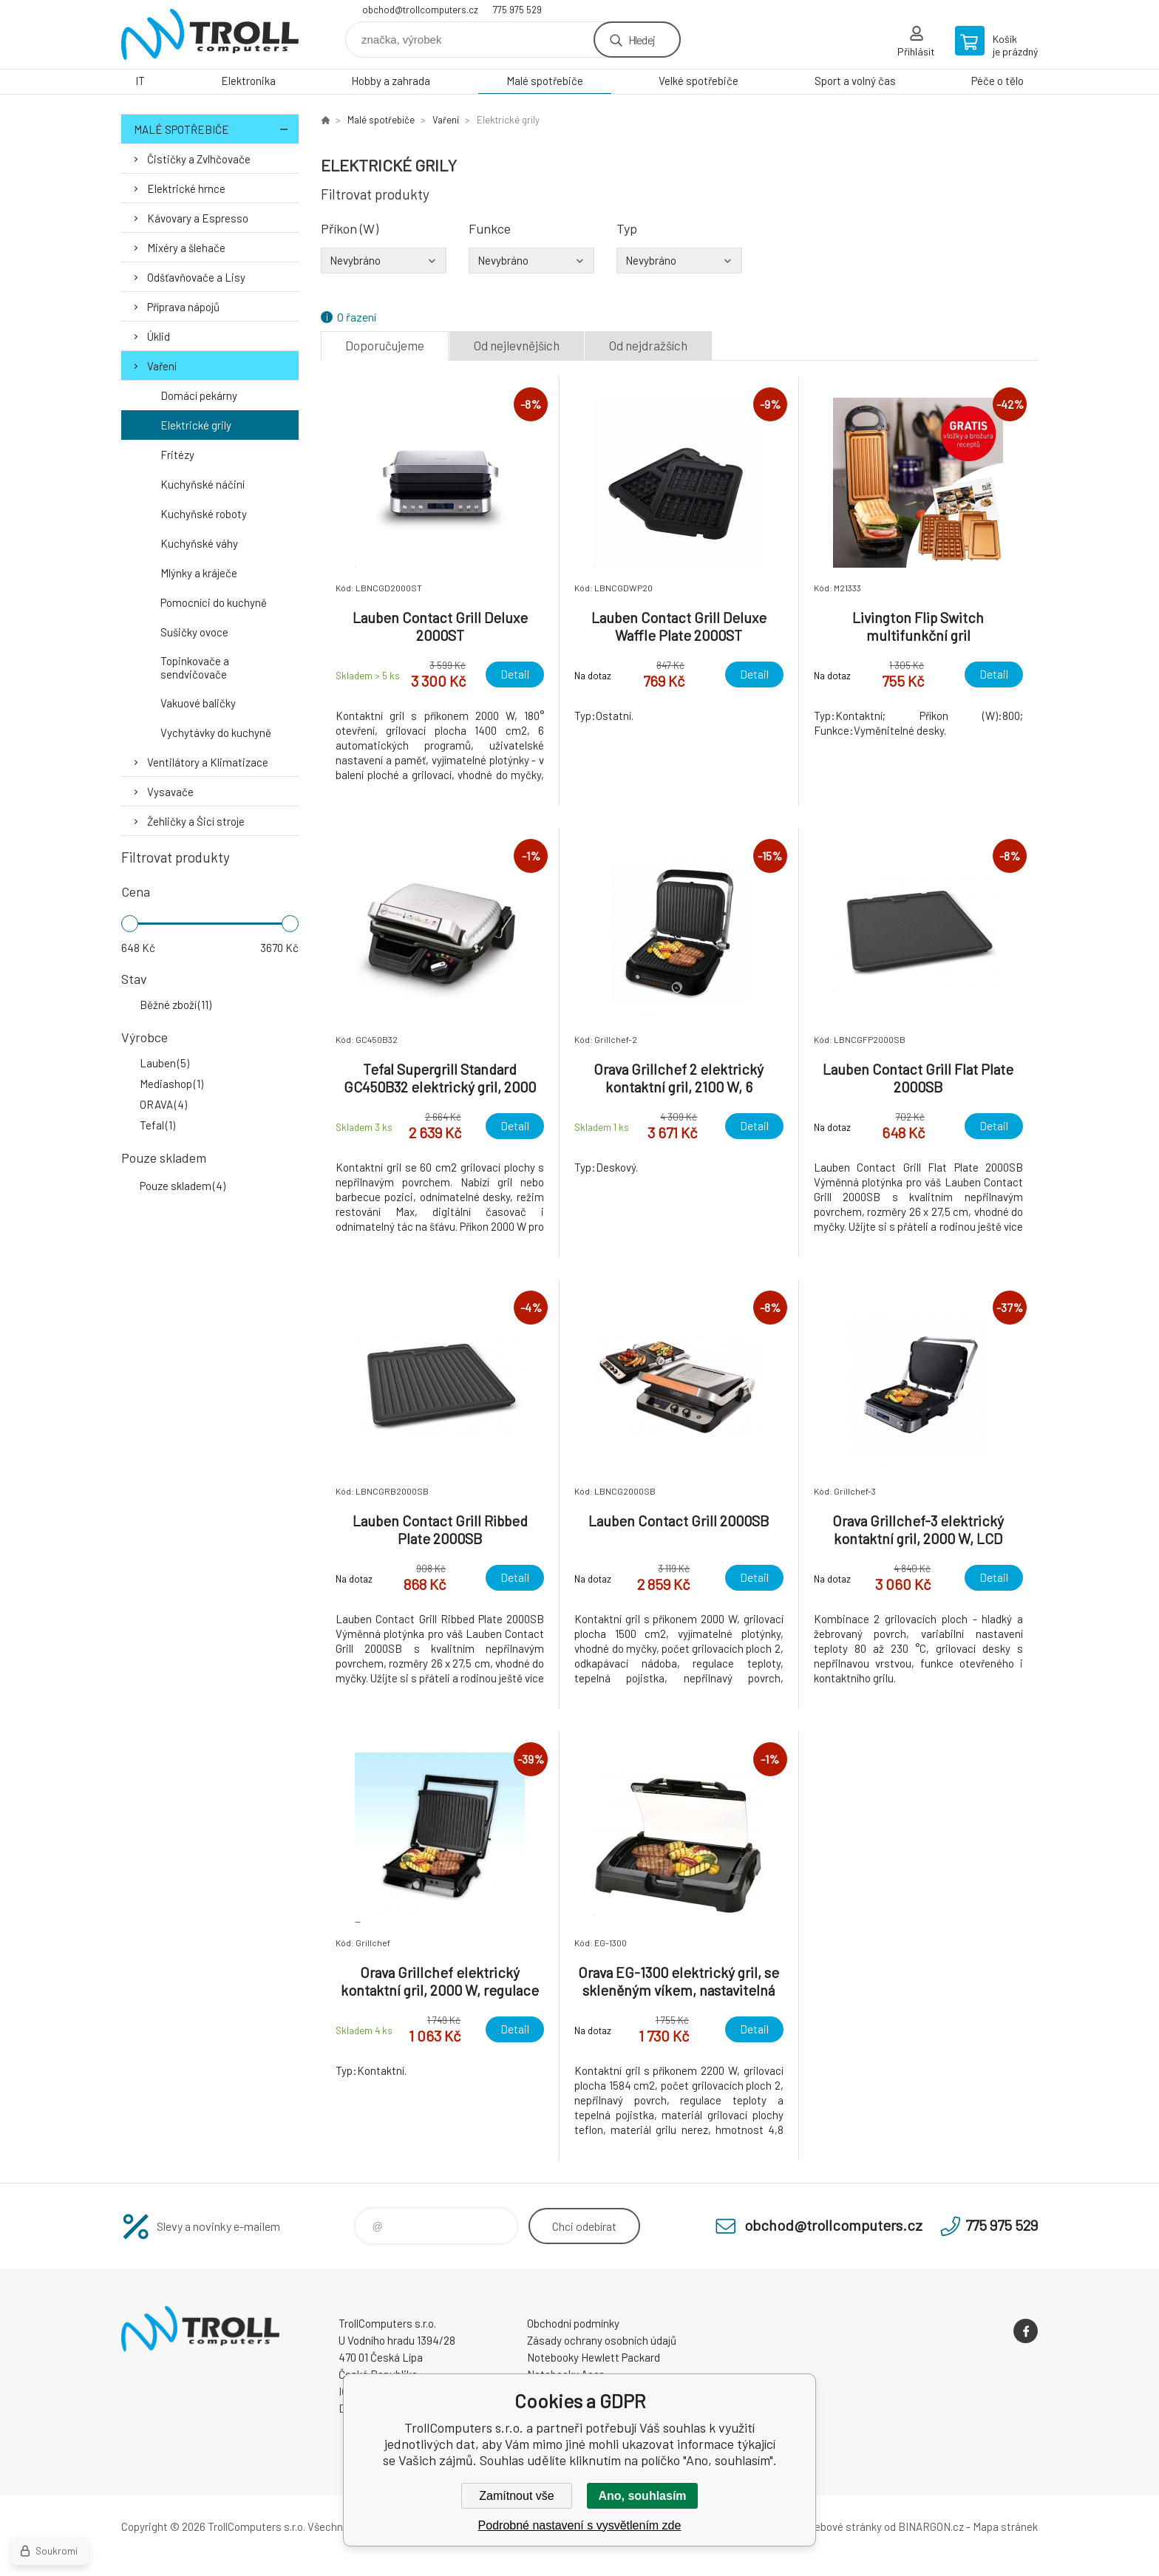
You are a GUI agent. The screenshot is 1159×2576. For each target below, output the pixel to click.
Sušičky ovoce (194, 632)
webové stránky (844, 2526)
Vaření (162, 366)
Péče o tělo (997, 80)
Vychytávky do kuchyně (215, 732)
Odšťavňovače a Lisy (196, 277)
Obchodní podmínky (573, 2323)
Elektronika (248, 80)
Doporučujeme (384, 345)
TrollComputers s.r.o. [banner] (210, 34)
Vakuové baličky (198, 703)
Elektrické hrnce (186, 188)
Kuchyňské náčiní (202, 484)
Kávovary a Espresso (197, 218)
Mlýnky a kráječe (198, 573)
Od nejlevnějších (517, 345)
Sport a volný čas (855, 80)
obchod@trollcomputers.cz (420, 10)
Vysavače (170, 791)
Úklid (158, 336)
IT (140, 80)
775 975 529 (517, 10)
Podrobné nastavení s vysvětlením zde (580, 2525)
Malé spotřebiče (544, 80)
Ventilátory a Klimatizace (207, 762)
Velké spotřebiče (698, 80)
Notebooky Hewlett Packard (593, 2357)
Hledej (641, 40)
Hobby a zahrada (390, 80)
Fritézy (177, 454)
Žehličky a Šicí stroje (196, 821)
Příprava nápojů (183, 306)
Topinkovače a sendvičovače (194, 667)
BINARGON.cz (931, 2526)
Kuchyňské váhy (199, 543)
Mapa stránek (1005, 2526)
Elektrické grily (195, 425)
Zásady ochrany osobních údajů (601, 2340)
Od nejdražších (648, 345)
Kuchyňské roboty (203, 513)
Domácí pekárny (198, 395)
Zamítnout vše (516, 2496)
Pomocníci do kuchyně (213, 602)
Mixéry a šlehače (186, 247)
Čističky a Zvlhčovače (199, 159)
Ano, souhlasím (642, 2496)
